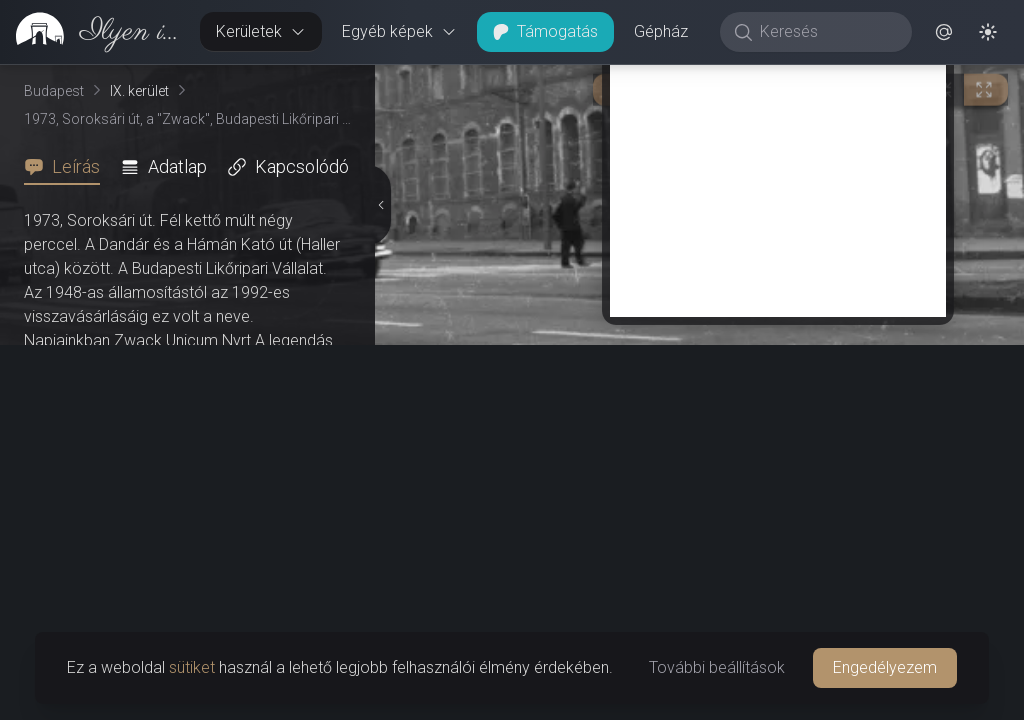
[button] (944, 32)
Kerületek (261, 31)
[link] (92, 32)
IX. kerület (139, 91)
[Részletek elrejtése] (379, 205)
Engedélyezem (885, 667)
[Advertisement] (778, 177)
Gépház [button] (661, 31)
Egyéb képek (399, 31)
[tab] (68, 167)
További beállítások (717, 667)
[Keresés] (826, 32)
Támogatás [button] (545, 31)
